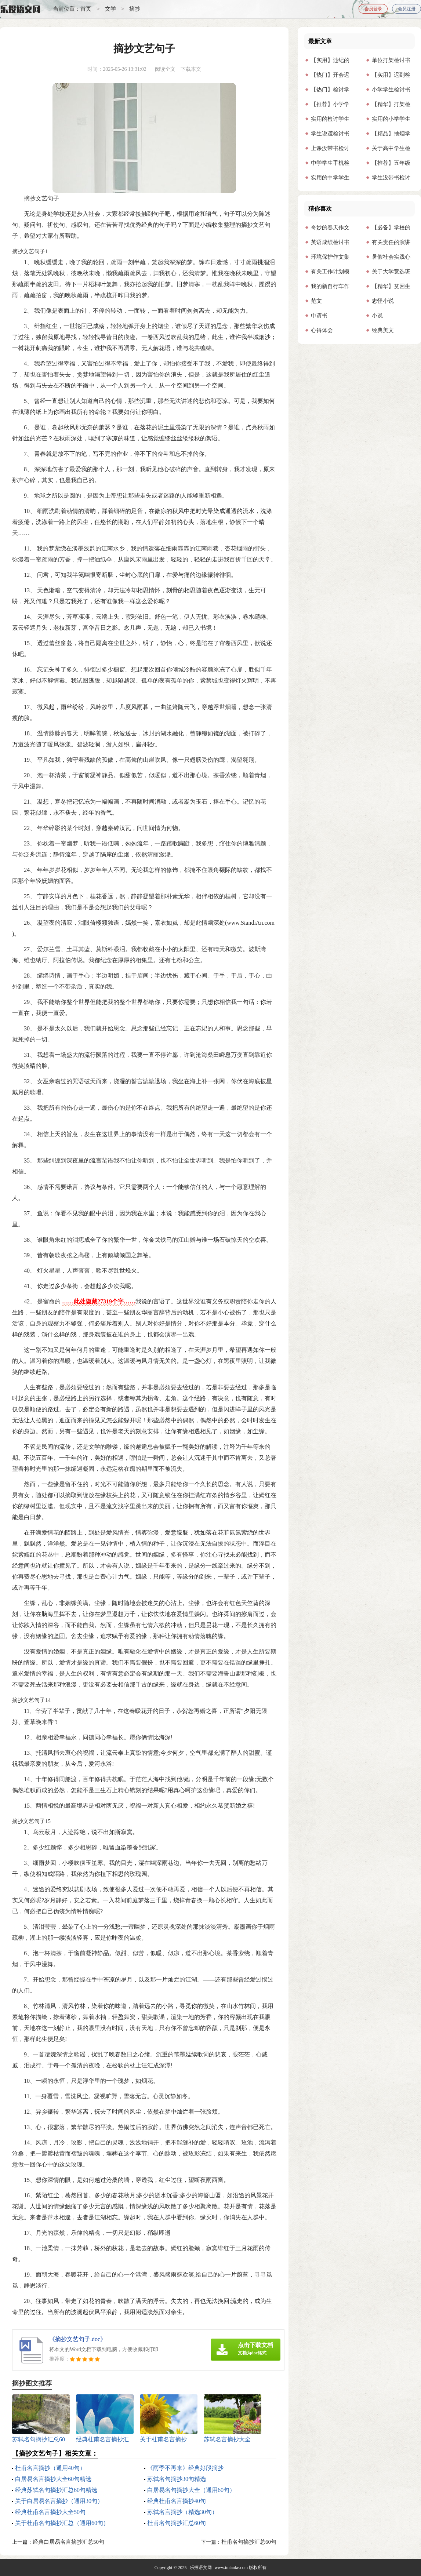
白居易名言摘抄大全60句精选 (53, 2479)
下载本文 (191, 69)
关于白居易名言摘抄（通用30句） (59, 2501)
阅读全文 (165, 69)
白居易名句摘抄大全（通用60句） (191, 2490)
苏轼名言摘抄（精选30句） (182, 2512)
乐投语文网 (201, 2567)
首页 (85, 9)
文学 (110, 9)
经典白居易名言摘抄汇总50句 (68, 2542)
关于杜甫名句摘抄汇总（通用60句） (62, 2523)
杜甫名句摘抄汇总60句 (176, 2523)
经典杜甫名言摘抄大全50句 (50, 2512)
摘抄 (134, 9)
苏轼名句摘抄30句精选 (176, 2479)
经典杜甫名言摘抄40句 (176, 2501)
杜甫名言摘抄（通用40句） (50, 2468)
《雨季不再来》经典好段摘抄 (185, 2468)
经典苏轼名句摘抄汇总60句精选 (56, 2490)
